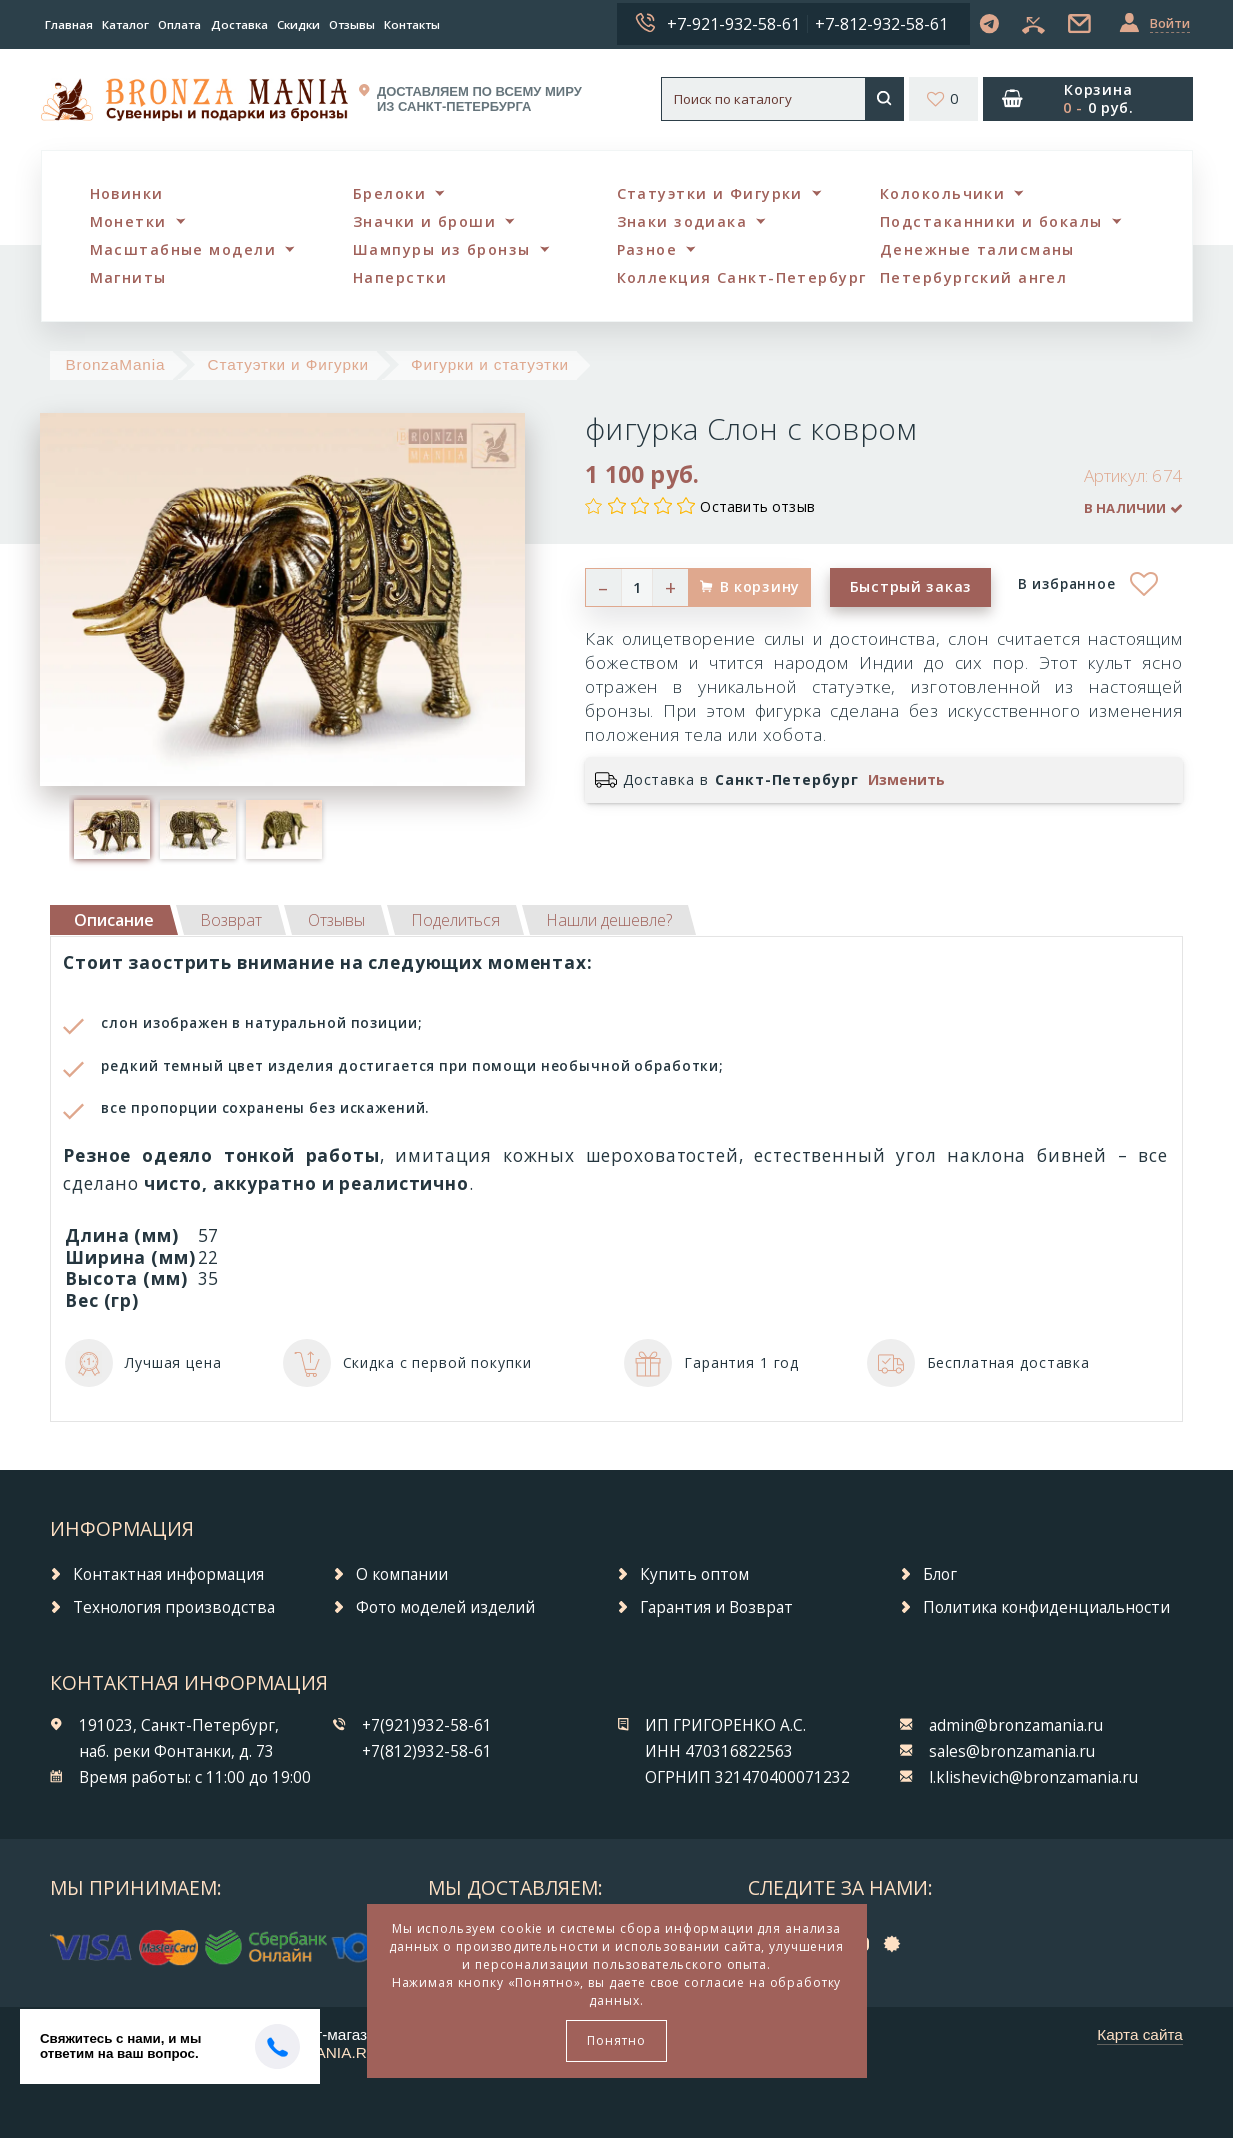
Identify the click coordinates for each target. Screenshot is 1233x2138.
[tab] (231, 920)
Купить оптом (694, 1574)
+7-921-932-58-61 (733, 24)
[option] (112, 829)
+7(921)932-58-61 (427, 1725)
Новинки (127, 193)
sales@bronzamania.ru (1012, 1751)
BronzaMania (115, 364)
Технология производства (174, 1607)
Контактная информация (168, 1574)
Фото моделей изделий (445, 1607)
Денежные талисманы (977, 249)
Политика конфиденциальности (1046, 1607)
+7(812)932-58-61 (427, 1751)
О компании (402, 1574)
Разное (647, 249)
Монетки (128, 221)
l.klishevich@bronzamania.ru (1033, 1777)
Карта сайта (1140, 2034)
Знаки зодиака (682, 221)
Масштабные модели (183, 249)
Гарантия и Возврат (716, 1607)
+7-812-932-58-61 (881, 24)
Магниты (128, 277)
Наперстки (400, 277)
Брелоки (389, 193)
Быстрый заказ (911, 586)
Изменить (906, 780)
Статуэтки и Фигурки (710, 193)
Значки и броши (424, 221)
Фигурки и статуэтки (490, 364)
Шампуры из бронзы (441, 249)
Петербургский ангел (973, 277)
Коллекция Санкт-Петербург (742, 277)
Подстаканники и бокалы (991, 221)
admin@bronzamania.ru (1016, 1725)
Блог (940, 1574)
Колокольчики (942, 193)
